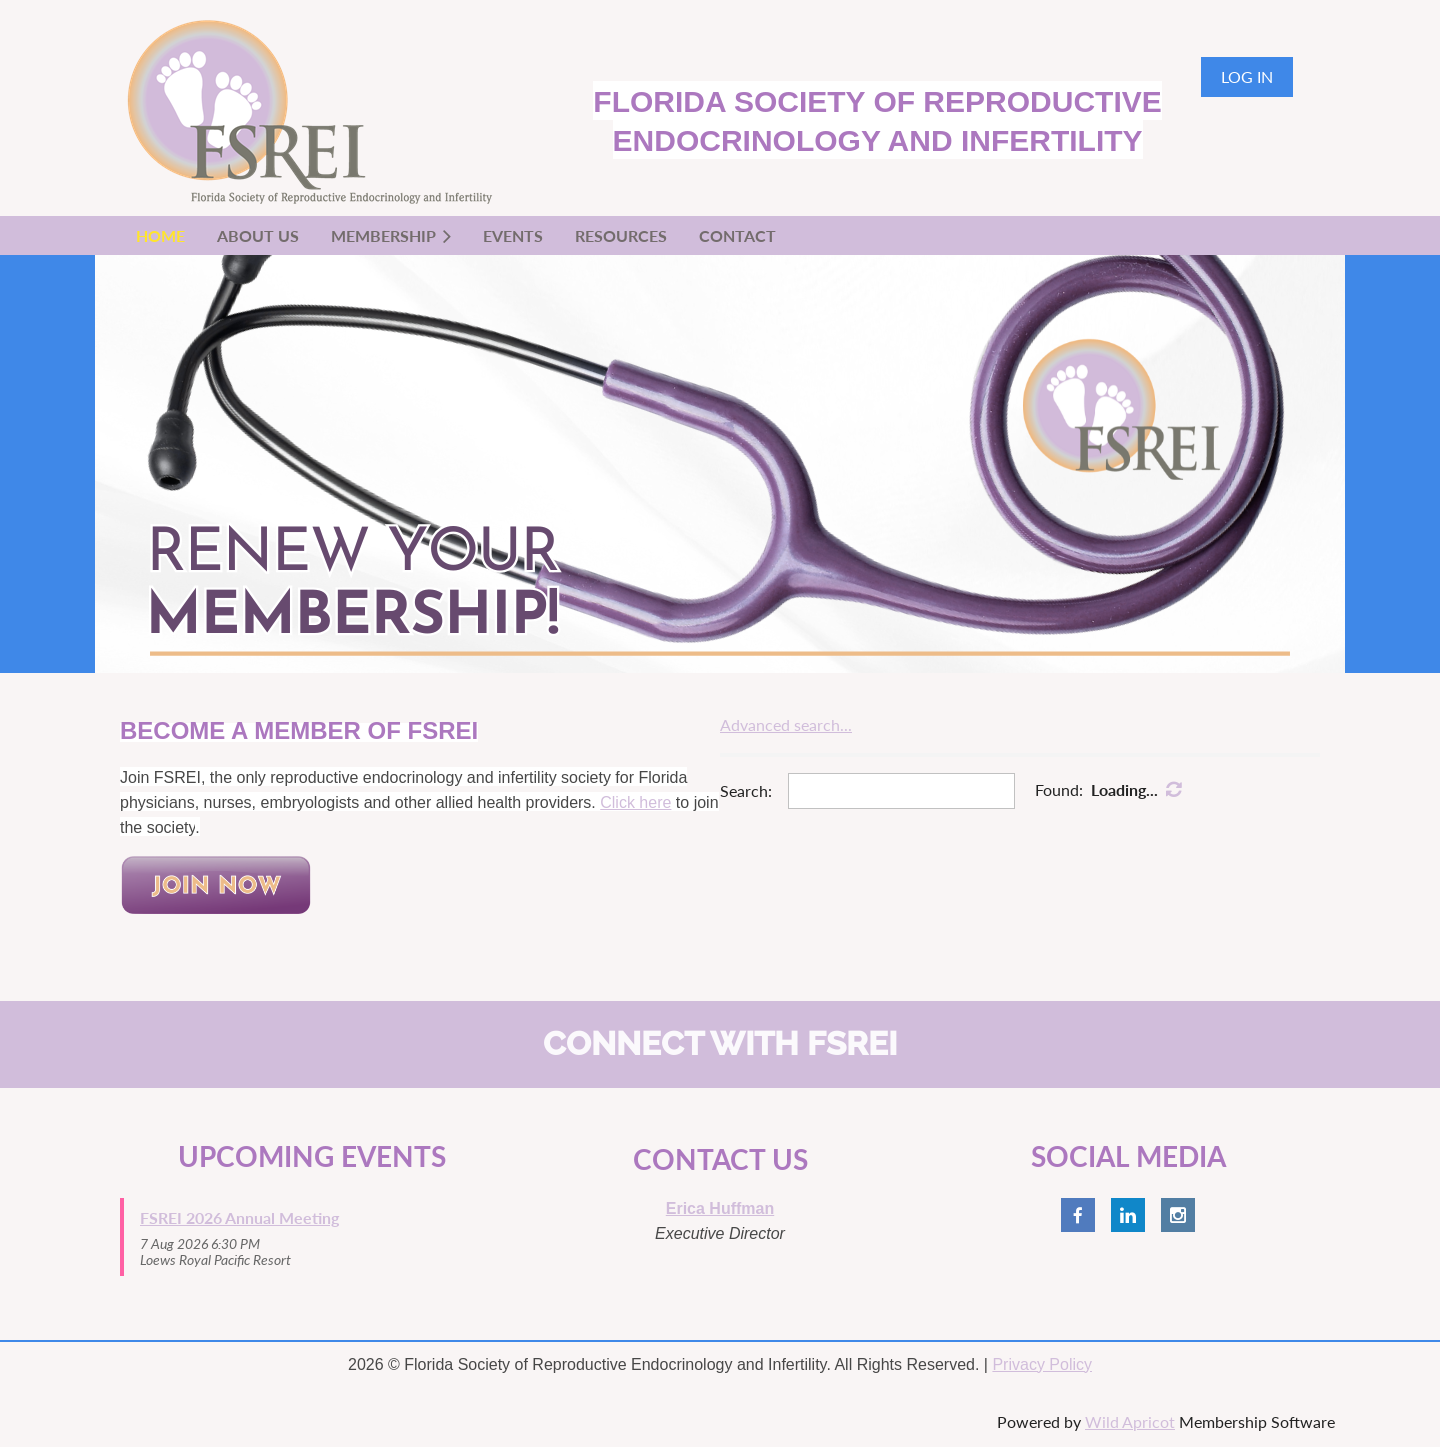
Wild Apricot (1130, 1421)
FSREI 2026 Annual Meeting (239, 1217)
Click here (635, 802)
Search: (746, 790)
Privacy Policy (1042, 1364)
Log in (1247, 76)
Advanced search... (786, 724)
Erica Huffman (720, 1208)
